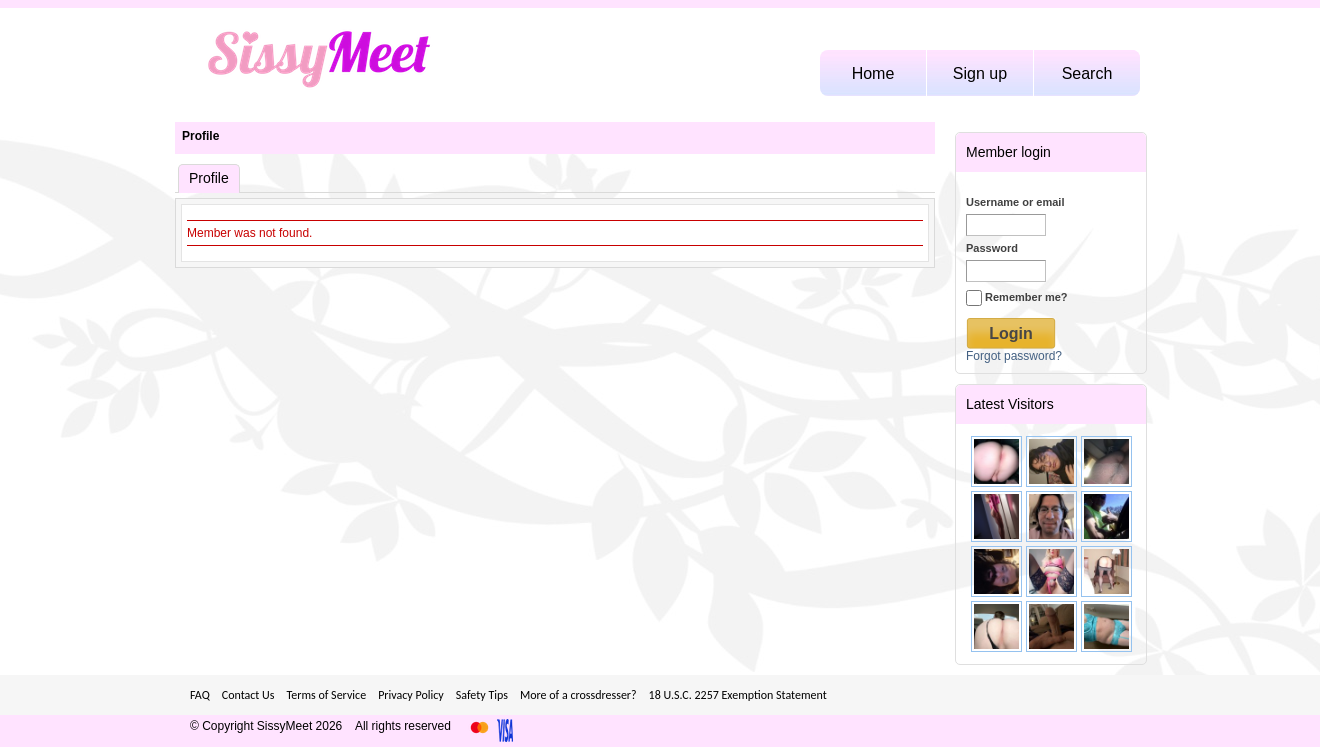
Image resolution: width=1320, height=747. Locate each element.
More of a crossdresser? (578, 695)
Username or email (1015, 202)
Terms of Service (326, 695)
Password (992, 248)
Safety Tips (482, 695)
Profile (200, 136)
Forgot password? (1014, 356)
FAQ (200, 695)
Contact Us (248, 695)
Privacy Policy (411, 695)
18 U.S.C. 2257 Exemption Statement (738, 695)
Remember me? (1017, 297)
